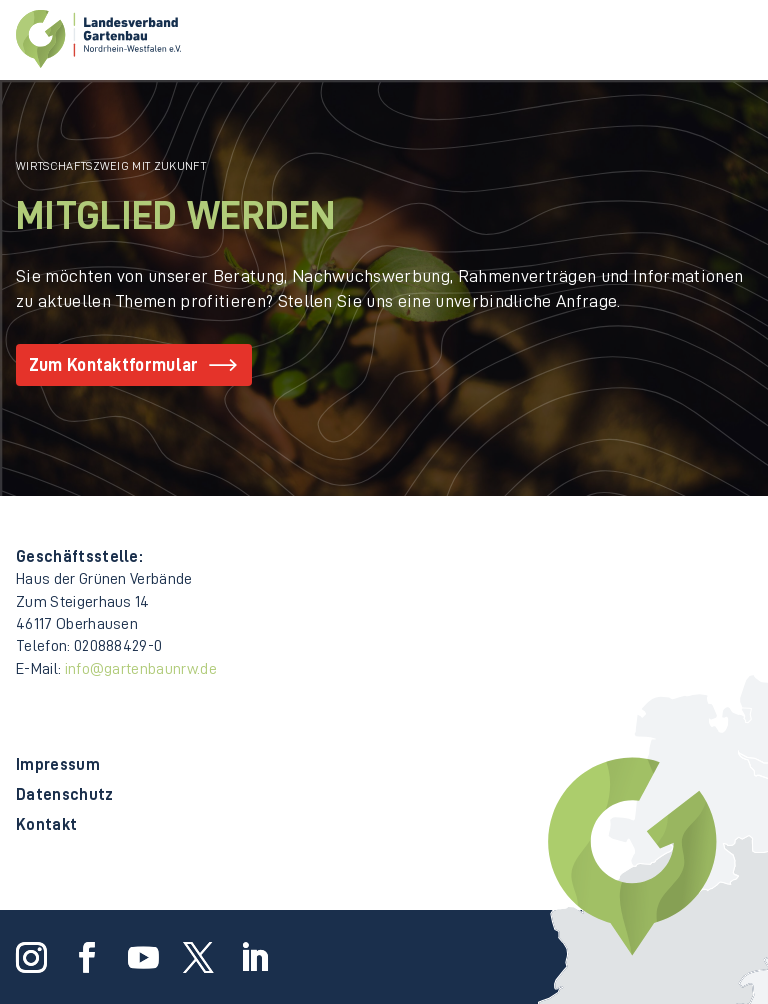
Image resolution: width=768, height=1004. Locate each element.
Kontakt (46, 825)
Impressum (58, 765)
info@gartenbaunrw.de (141, 669)
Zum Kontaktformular (114, 365)
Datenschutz (65, 795)
